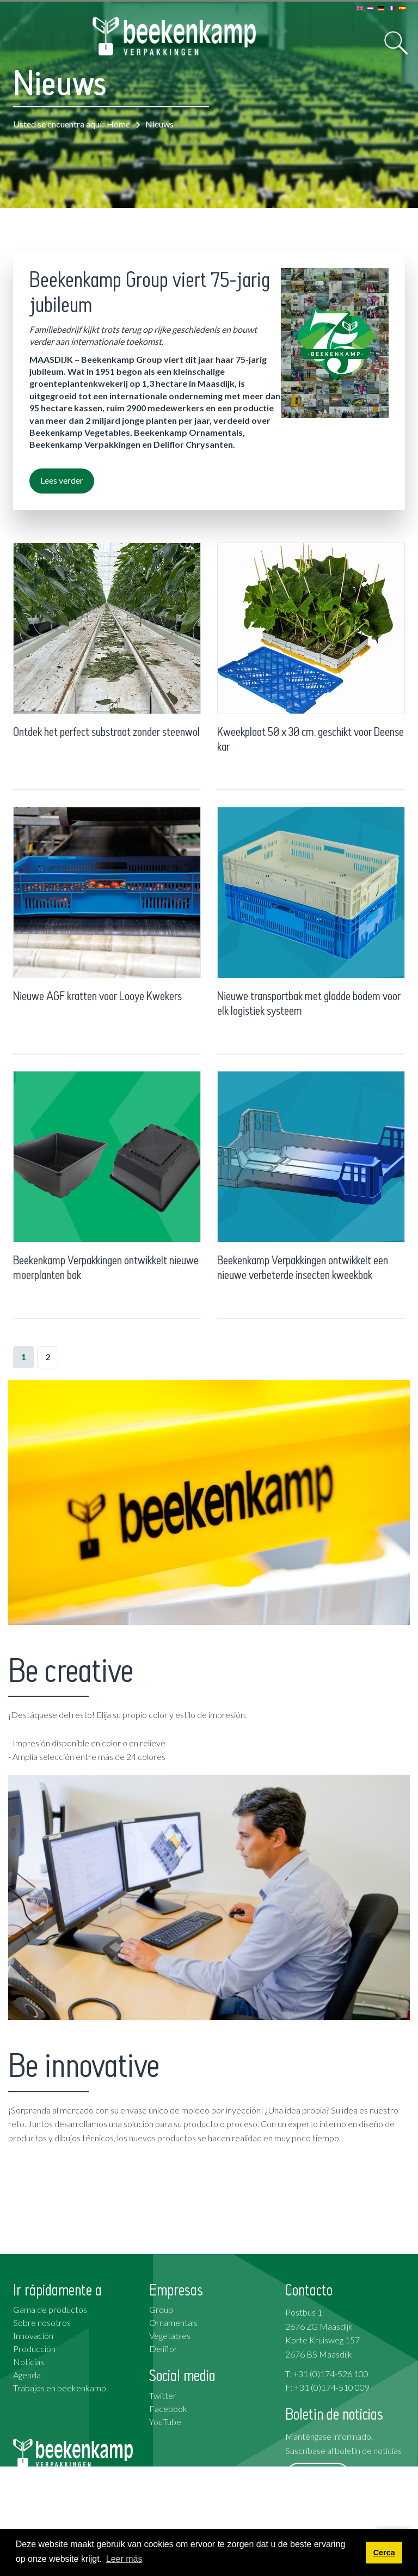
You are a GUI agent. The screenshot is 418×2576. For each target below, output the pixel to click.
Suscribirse (318, 2475)
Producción (34, 2348)
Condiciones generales (326, 2518)
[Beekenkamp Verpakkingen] (174, 36)
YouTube (165, 2421)
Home (118, 124)
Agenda (27, 2375)
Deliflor (163, 2348)
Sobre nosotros (42, 2322)
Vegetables (169, 2335)
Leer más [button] (124, 2558)
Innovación (33, 2335)
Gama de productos (50, 2309)
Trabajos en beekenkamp (59, 2388)
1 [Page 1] (23, 1356)
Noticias (28, 2361)
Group (161, 2309)
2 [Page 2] (47, 1356)
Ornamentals (173, 2322)
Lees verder (61, 480)
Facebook (168, 2408)
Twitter (162, 2395)
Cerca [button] (384, 2552)
